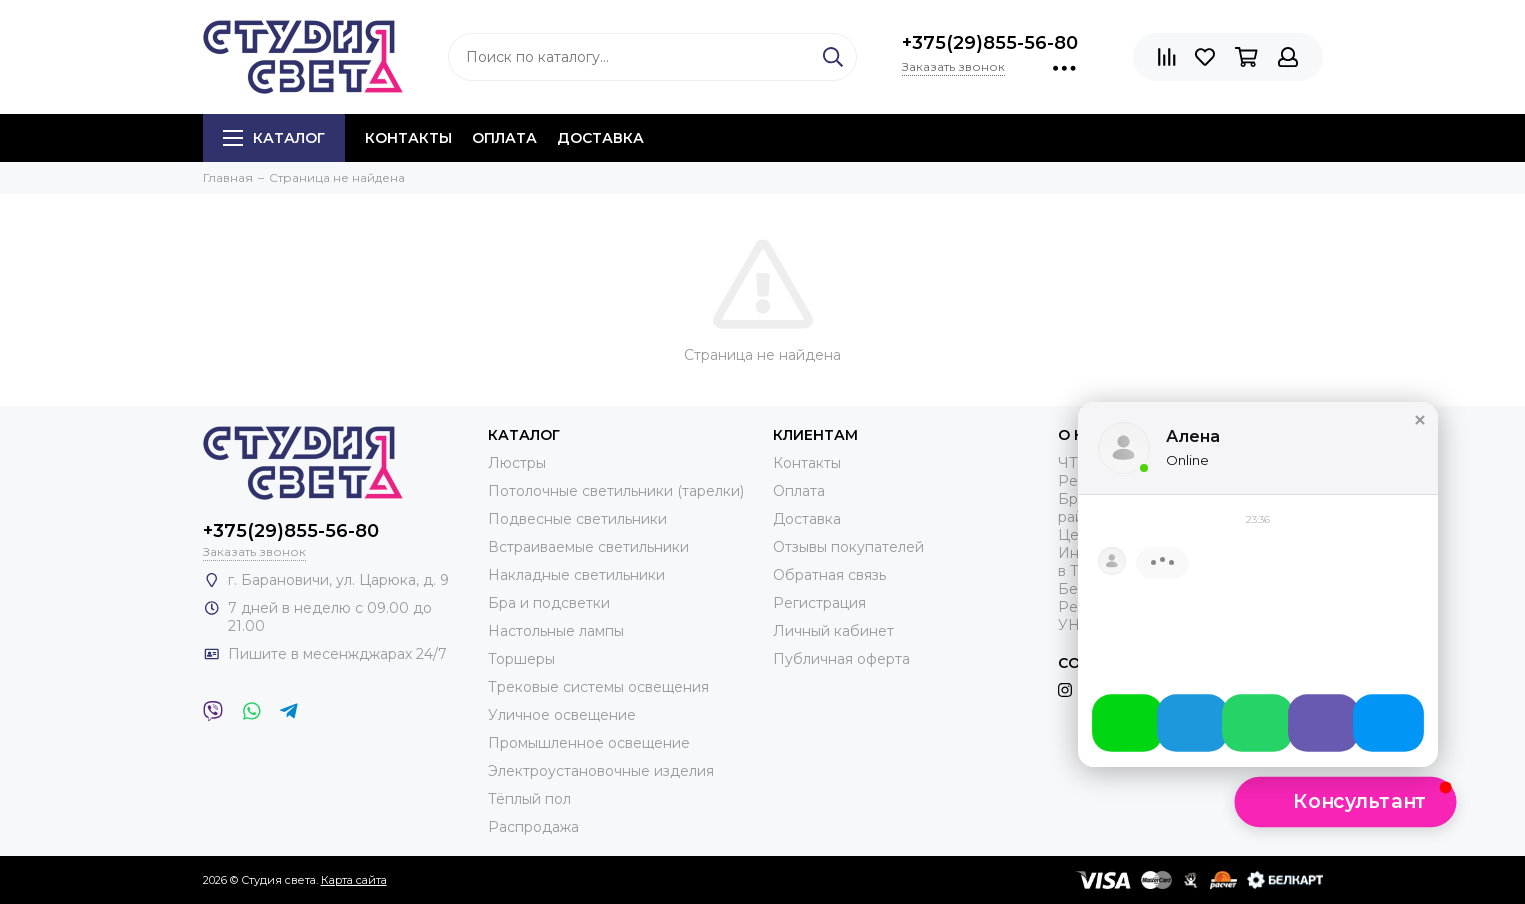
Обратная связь (829, 575)
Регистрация (819, 603)
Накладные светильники (576, 575)
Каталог (274, 138)
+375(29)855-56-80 (990, 43)
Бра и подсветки (549, 603)
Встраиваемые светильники (588, 547)
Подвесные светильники (577, 519)
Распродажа (533, 827)
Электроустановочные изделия (601, 771)
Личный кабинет (833, 631)
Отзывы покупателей (848, 547)
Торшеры (521, 659)
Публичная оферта (841, 659)
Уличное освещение (562, 715)
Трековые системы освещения (598, 687)
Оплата (504, 138)
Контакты (408, 138)
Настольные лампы (556, 631)
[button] (1346, 802)
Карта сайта (354, 880)
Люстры (517, 463)
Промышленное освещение (589, 743)
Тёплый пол (529, 799)
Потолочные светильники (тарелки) (616, 491)
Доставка (600, 138)
